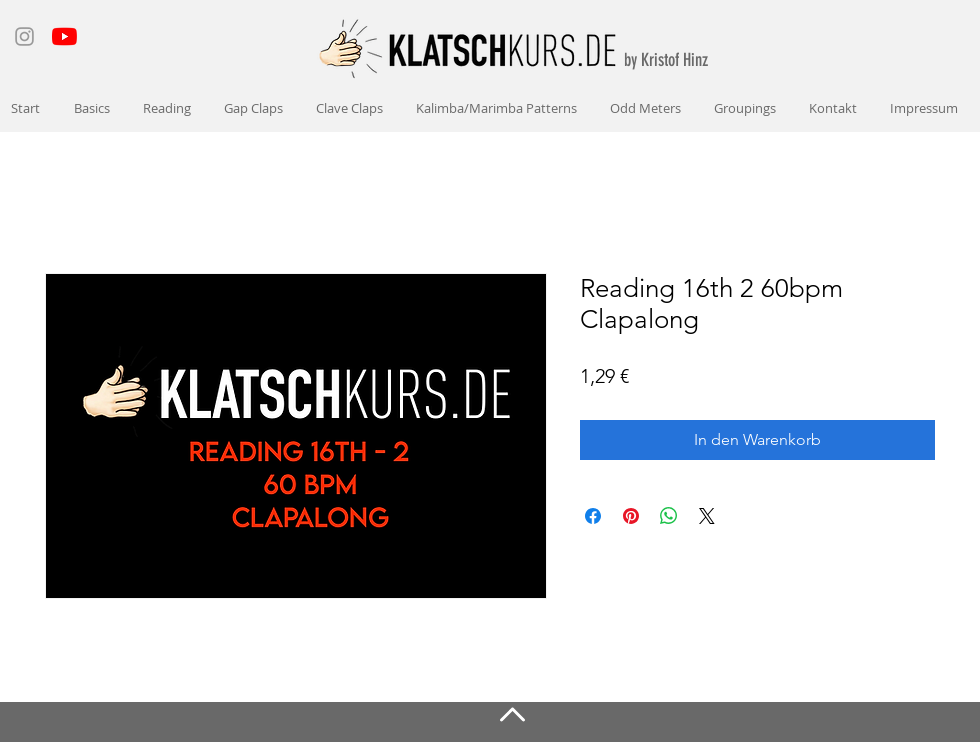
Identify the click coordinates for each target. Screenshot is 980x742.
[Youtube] (64, 36)
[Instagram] (24, 36)
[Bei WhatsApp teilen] (669, 516)
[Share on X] (707, 516)
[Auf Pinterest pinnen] (631, 516)
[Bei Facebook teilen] (593, 516)
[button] (93, 108)
